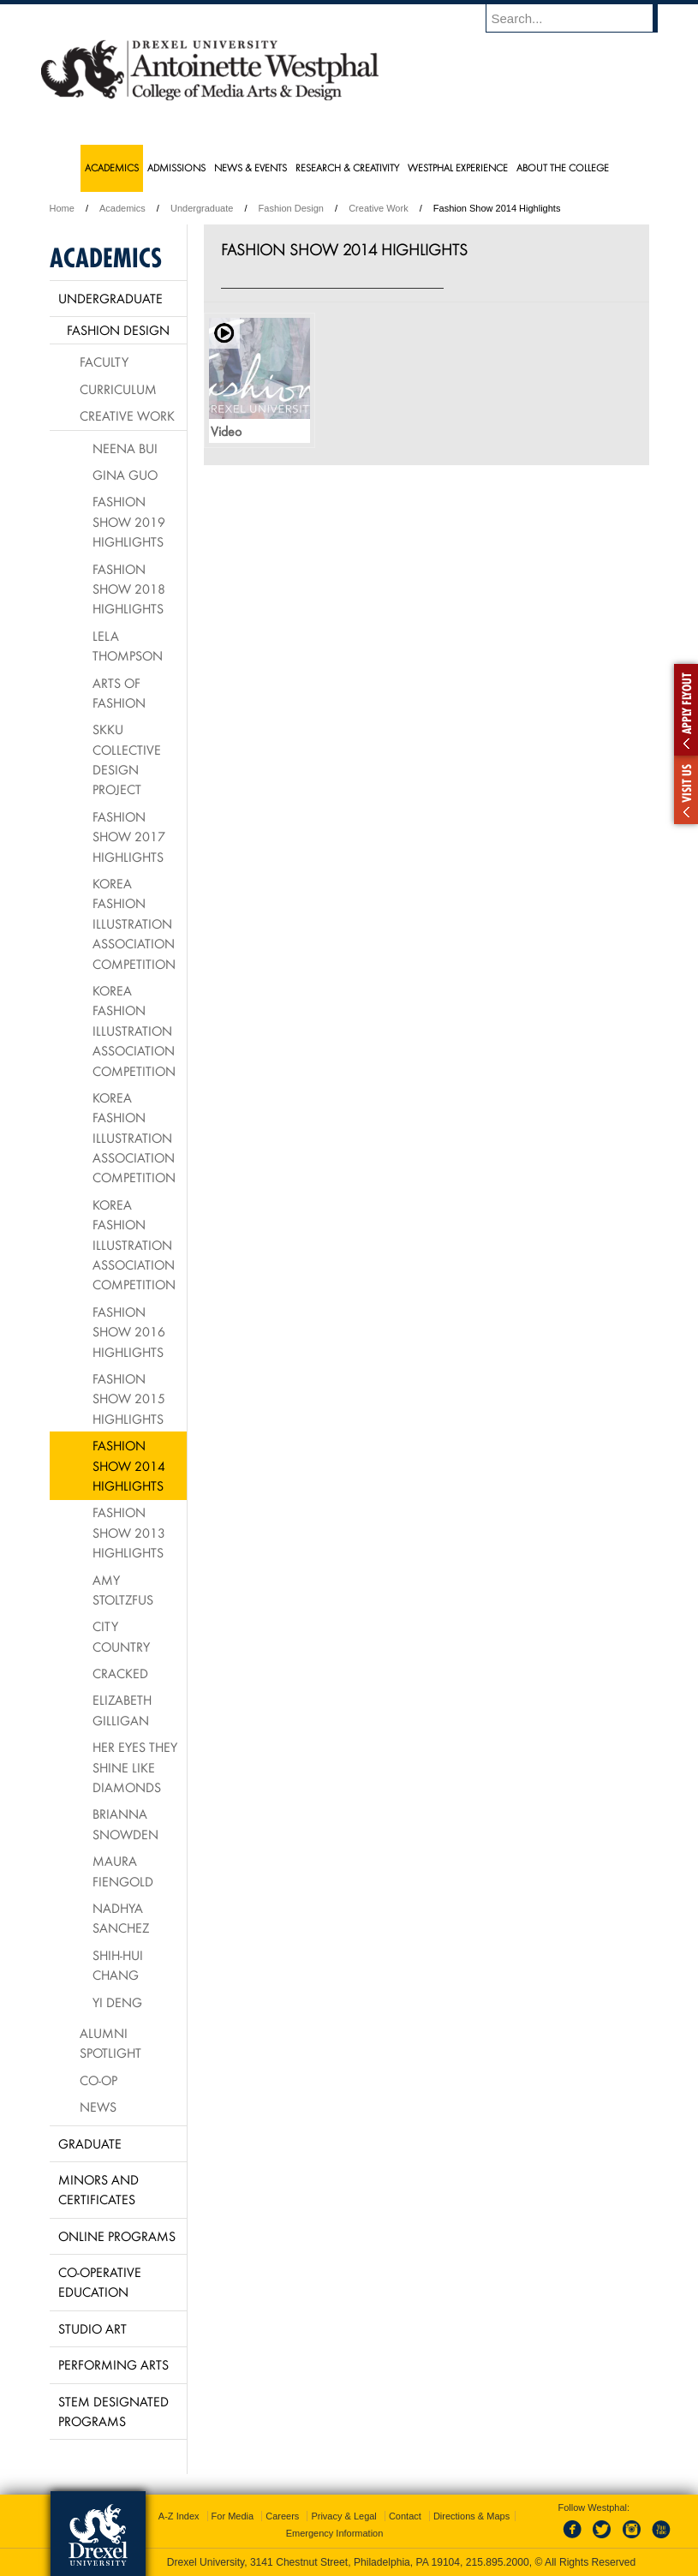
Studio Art (92, 2328)
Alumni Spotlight (110, 2042)
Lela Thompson (127, 645)
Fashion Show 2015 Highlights (128, 1398)
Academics (122, 208)
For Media (233, 2516)
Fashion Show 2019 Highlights (128, 521)
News (98, 2106)
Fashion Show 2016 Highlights (128, 1331)
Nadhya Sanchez (120, 1917)
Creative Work (378, 208)
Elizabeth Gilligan (122, 1709)
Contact (405, 2516)
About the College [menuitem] (562, 167)
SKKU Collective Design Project (126, 759)
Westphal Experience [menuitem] (458, 167)
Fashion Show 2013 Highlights (128, 1532)
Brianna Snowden (125, 1823)
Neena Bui (125, 448)
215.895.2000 (497, 2562)
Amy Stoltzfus (122, 1589)
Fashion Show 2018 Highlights (128, 589)
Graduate (90, 2143)
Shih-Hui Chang (117, 1964)
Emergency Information (335, 2533)
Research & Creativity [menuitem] (347, 167)
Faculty (104, 361)
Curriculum (118, 388)
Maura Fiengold (122, 1870)
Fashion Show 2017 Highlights (128, 836)
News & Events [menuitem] (250, 167)
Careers (282, 2516)
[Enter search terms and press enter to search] (580, 18)
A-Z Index (179, 2516)
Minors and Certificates (98, 2189)
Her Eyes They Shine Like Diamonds (134, 1767)
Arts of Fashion (119, 692)
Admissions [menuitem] (176, 167)
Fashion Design (291, 208)
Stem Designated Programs (113, 2411)
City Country (121, 1635)
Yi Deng (117, 2002)
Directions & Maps (471, 2516)
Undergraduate (201, 208)
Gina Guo (125, 474)
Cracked (120, 1673)
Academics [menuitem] (112, 167)
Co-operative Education (99, 2281)
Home (62, 208)
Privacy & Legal (343, 2516)
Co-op (98, 2080)
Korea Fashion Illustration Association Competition (134, 923)
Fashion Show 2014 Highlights (128, 1465)
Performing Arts (113, 2364)
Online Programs (117, 2235)
